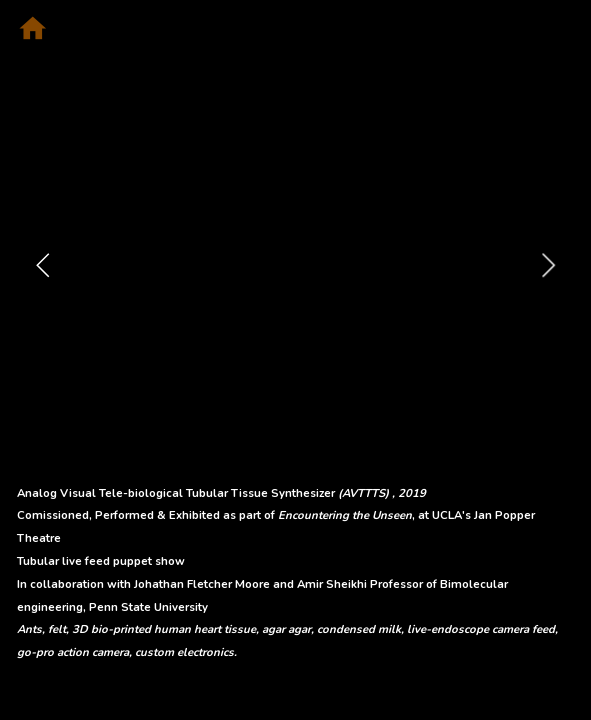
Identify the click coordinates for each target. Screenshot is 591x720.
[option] (296, 265)
